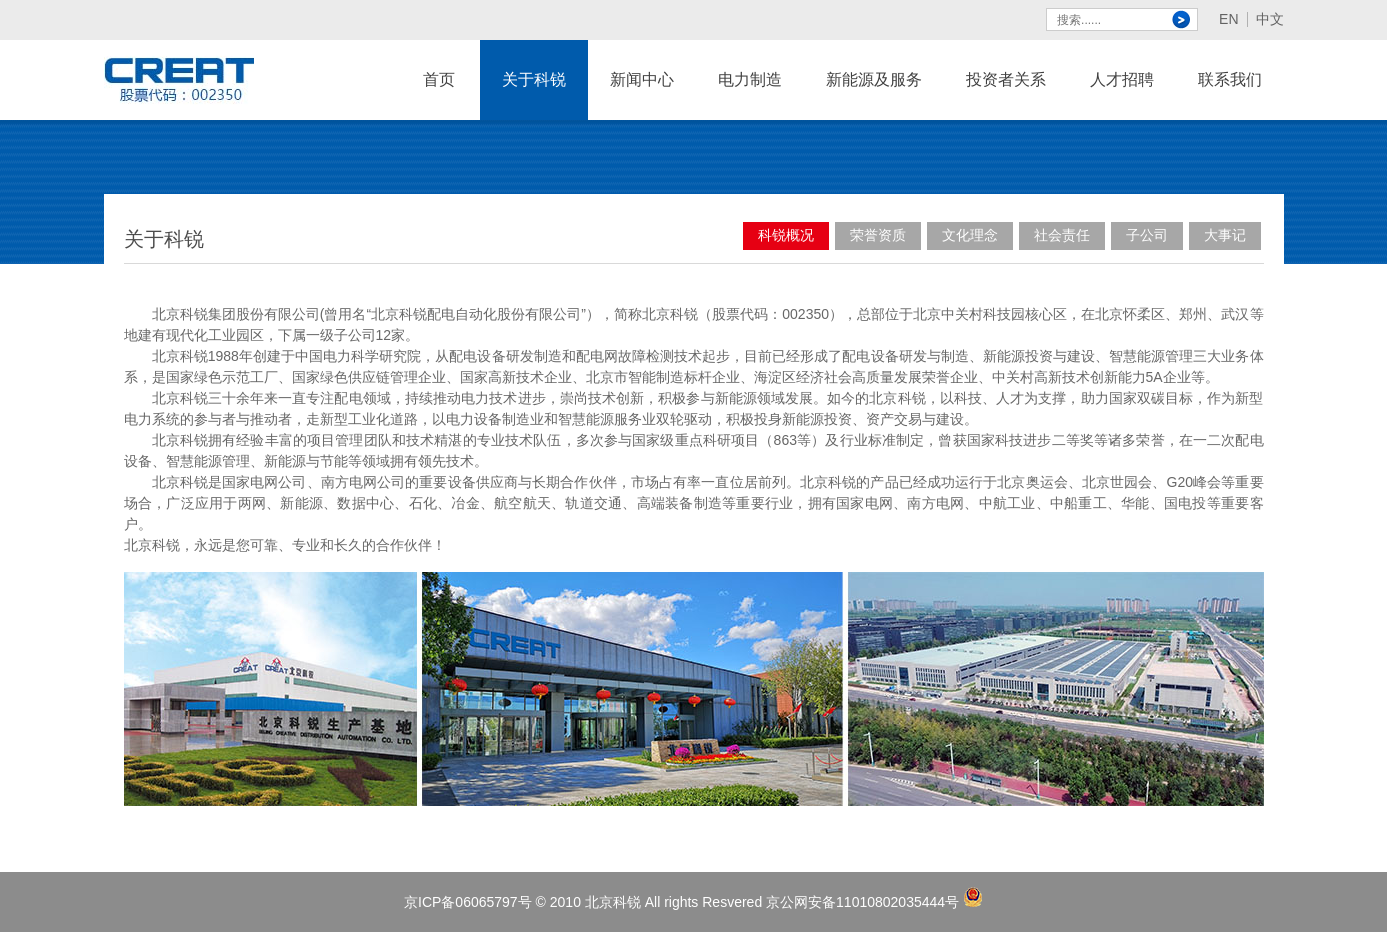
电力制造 (750, 95)
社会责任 (1062, 235)
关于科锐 (534, 95)
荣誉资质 (878, 235)
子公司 (1147, 235)
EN (1228, 19)
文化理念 (970, 235)
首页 (439, 79)
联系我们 (1230, 95)
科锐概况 (786, 235)
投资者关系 (1006, 79)
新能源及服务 (874, 95)
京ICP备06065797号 (468, 902)
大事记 (1225, 235)
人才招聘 (1122, 95)
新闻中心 (642, 95)
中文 (1270, 19)
